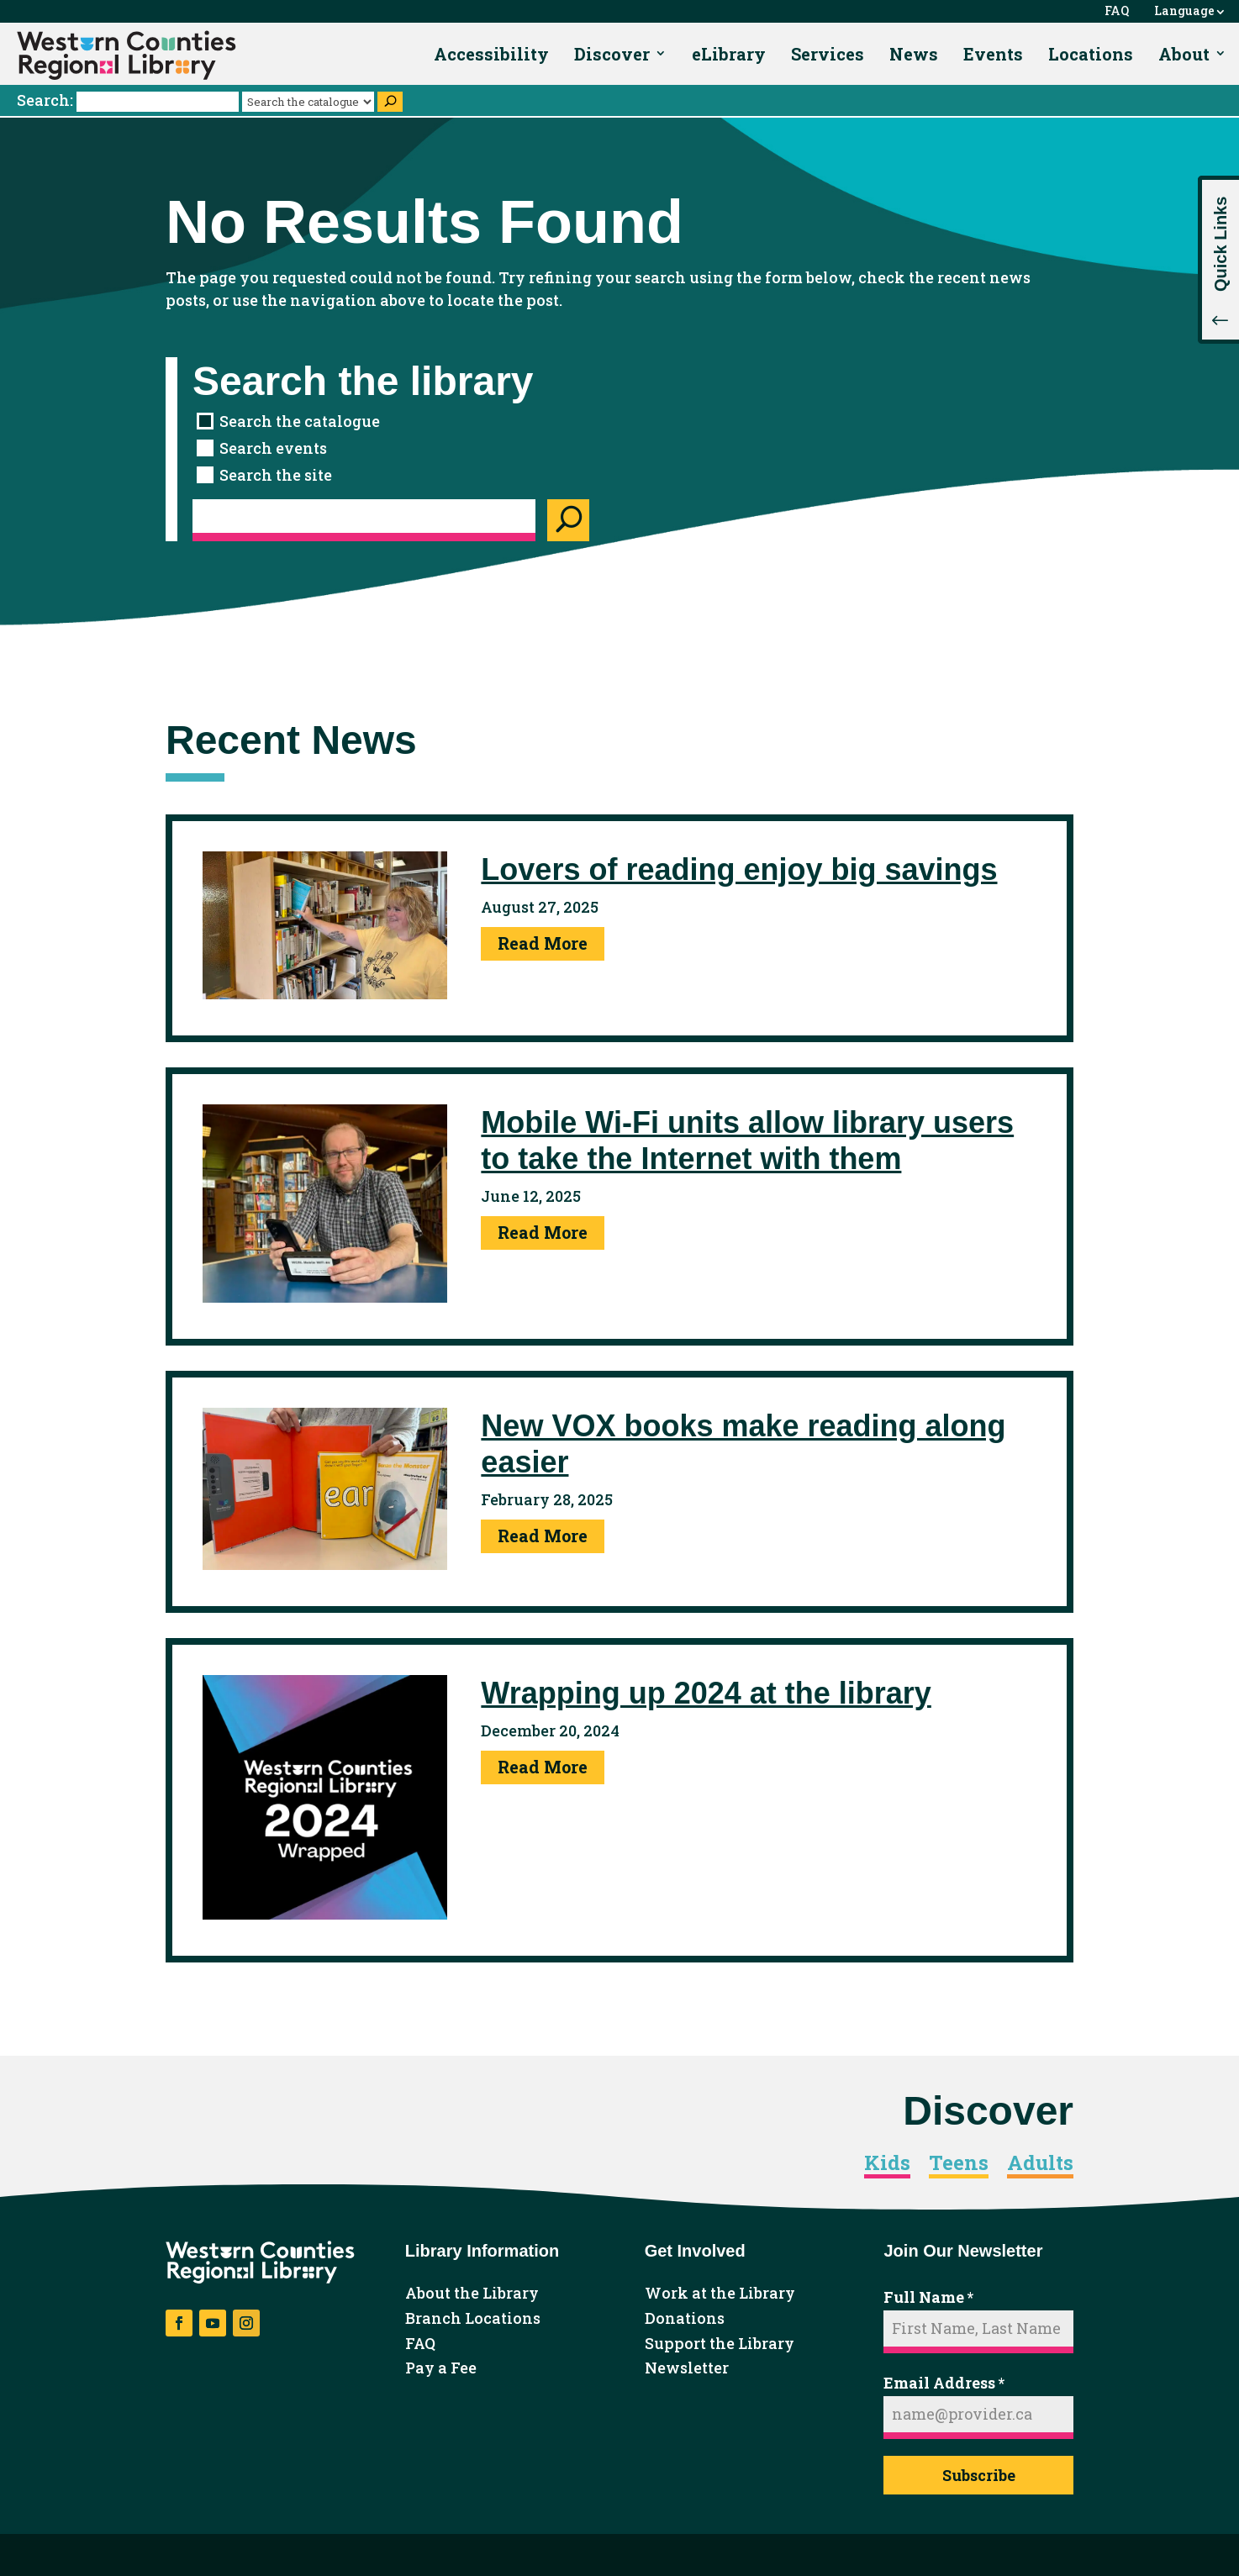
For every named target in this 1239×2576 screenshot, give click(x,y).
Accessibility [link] (491, 54)
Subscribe (978, 2475)
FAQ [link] (1117, 11)
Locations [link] (1090, 54)
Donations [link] (685, 2319)
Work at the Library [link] (720, 2293)
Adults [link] (1040, 2163)
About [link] (1184, 54)
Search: (129, 100)
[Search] (390, 102)
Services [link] (827, 54)
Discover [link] (612, 54)
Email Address (943, 2383)
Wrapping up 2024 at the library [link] (706, 1693)
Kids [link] (887, 2163)
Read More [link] (543, 943)
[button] (1218, 260)
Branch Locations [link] (472, 2319)
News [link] (913, 54)
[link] (126, 55)
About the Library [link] (472, 2293)
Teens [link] (959, 2163)
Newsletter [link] (687, 2368)
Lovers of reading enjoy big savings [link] (739, 869)
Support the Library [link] (719, 2344)
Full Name (928, 2297)
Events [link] (993, 54)
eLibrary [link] (729, 54)
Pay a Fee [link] (441, 2368)
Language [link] (1184, 11)
